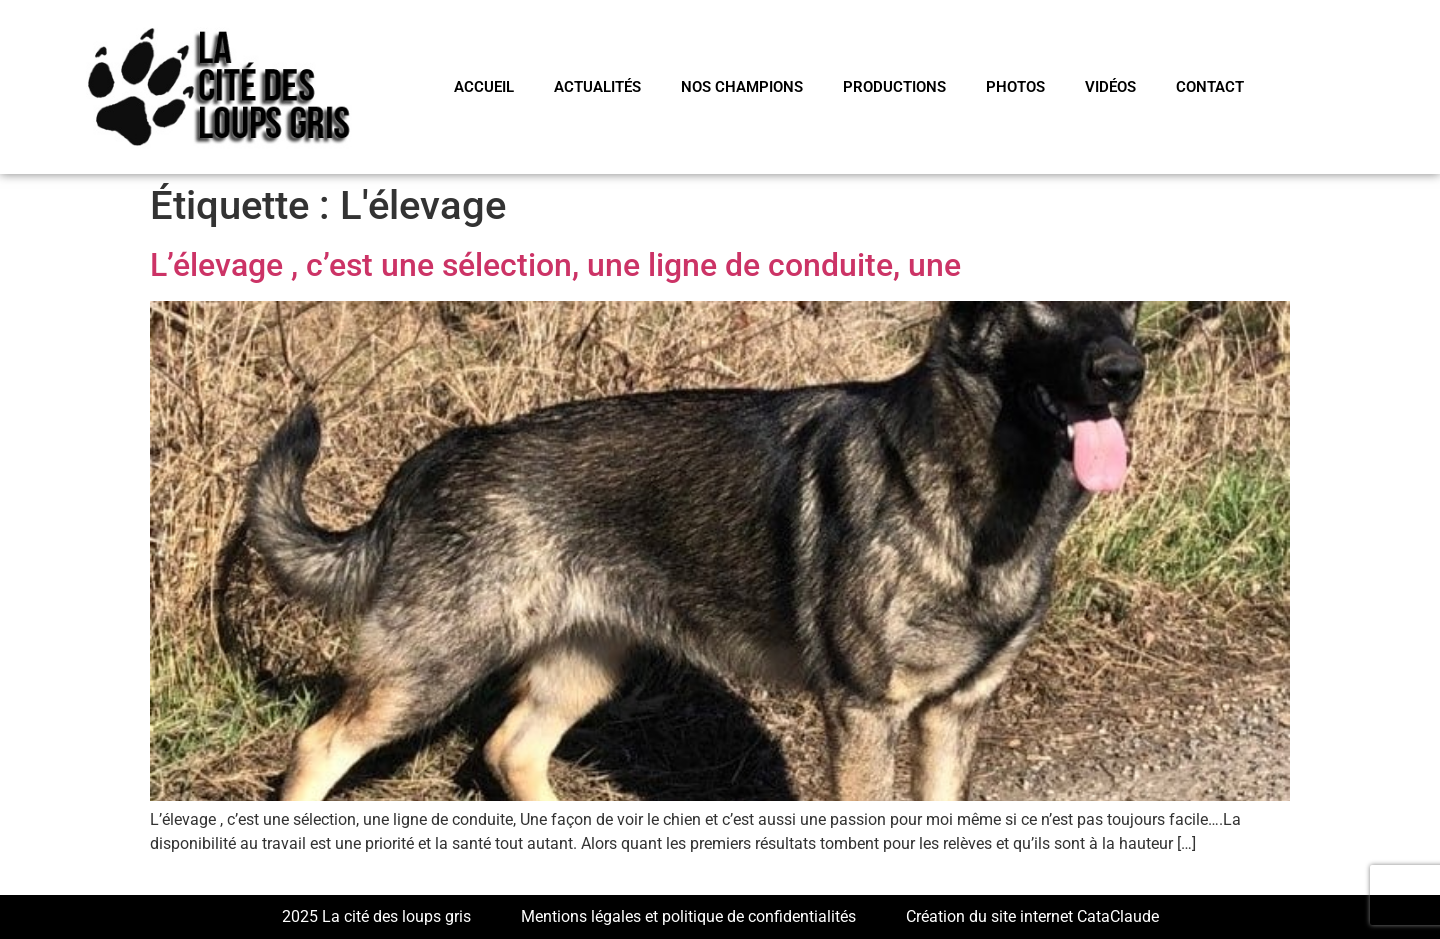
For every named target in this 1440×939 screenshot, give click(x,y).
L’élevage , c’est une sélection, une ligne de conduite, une (555, 265)
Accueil (484, 87)
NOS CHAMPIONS (742, 87)
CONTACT (1210, 87)
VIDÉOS (1110, 87)
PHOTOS (1015, 87)
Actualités (597, 87)
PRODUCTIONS (894, 87)
